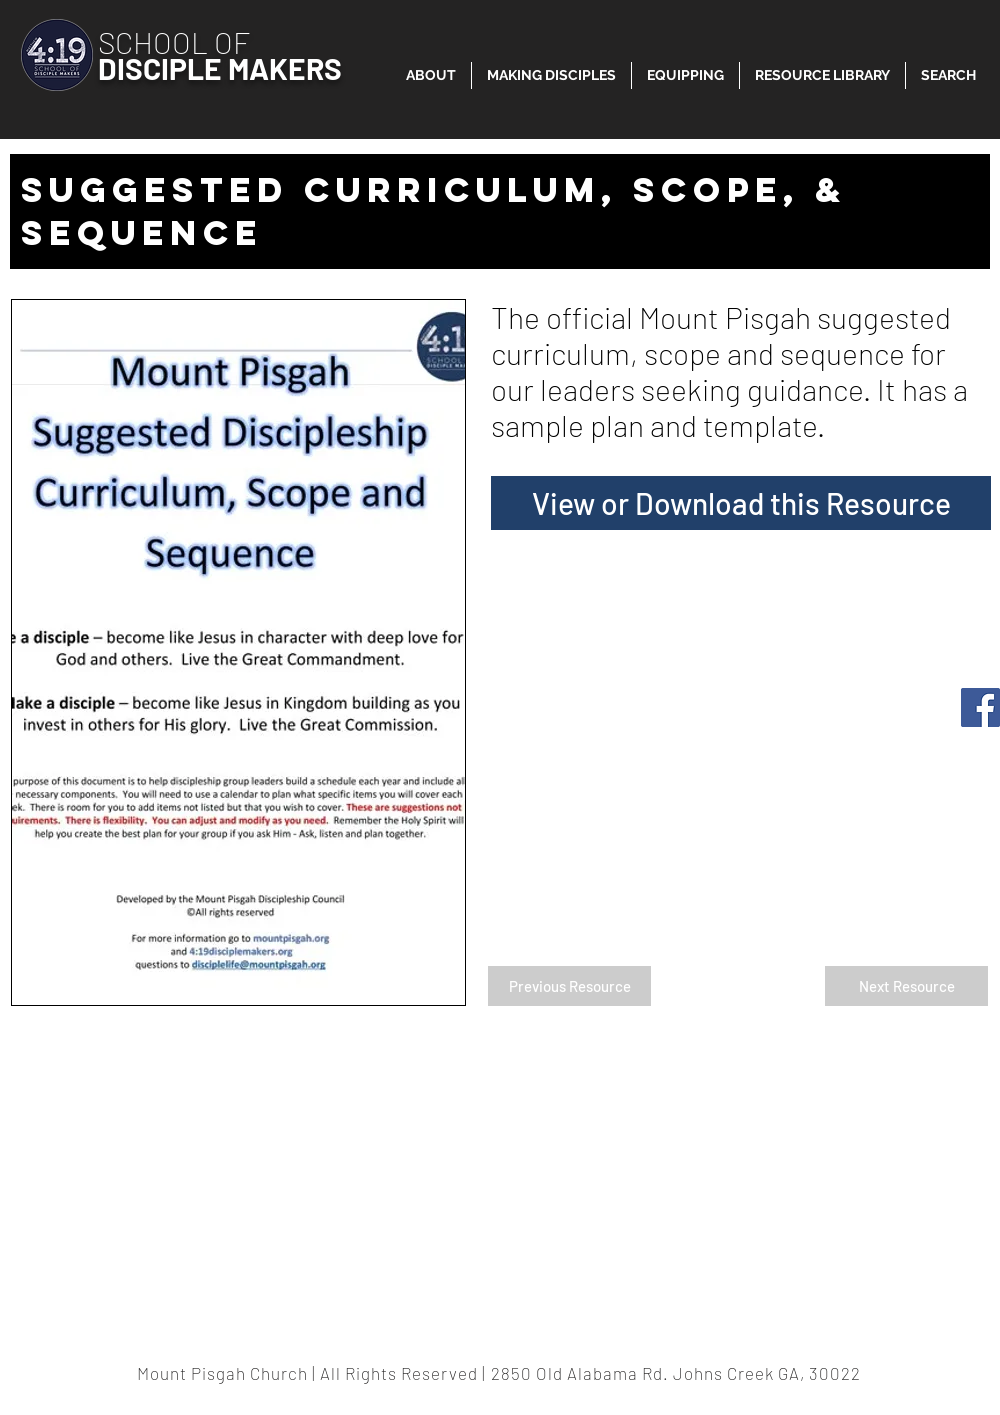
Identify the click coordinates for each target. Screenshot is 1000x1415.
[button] (822, 75)
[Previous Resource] (569, 986)
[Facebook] (980, 707)
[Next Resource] (906, 986)
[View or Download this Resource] (741, 503)
